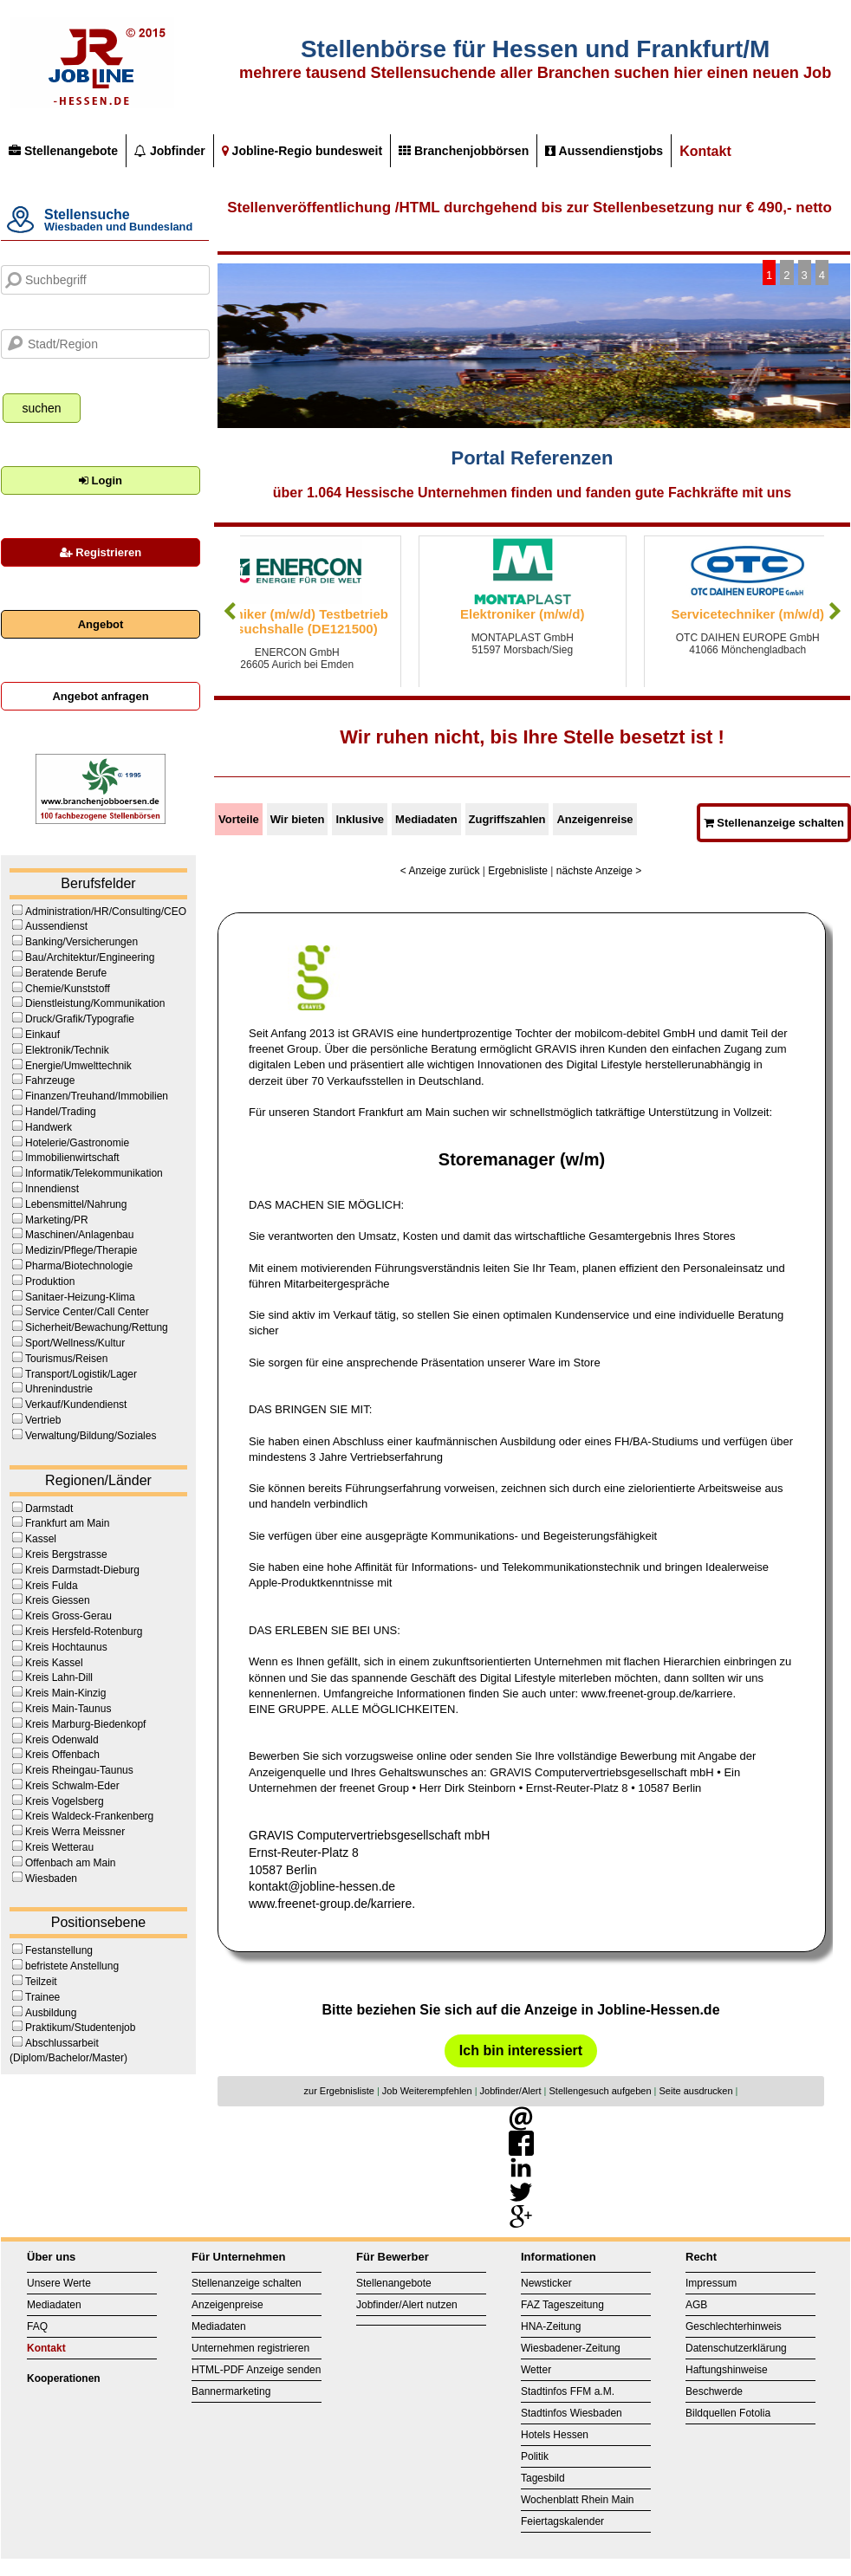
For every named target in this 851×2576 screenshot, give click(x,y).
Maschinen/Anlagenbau (79, 1235)
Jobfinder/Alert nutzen (407, 2305)
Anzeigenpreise (227, 2305)
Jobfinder (169, 151)
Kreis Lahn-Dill (59, 1677)
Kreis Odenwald (62, 1740)
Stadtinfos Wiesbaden (571, 2413)
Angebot (101, 624)
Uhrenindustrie (59, 1389)
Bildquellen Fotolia (727, 2413)
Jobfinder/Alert (511, 2091)
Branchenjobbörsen (464, 151)
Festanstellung (59, 1950)
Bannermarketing (231, 2391)
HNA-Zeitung (551, 2326)
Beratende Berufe (66, 973)
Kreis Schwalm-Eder (72, 1786)
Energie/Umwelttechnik (78, 1066)
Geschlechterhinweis (733, 2326)
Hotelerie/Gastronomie (77, 1143)
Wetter (536, 2370)
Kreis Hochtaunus (66, 1647)
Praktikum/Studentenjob (80, 2027)
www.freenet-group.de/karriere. (332, 1904)
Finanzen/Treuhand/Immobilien (96, 1096)
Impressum (711, 2283)
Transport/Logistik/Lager (81, 1374)
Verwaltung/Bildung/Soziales (90, 1436)
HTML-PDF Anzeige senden (256, 2370)
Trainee (42, 1997)
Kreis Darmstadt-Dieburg (82, 1570)
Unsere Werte (59, 2283)
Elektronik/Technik (67, 1050)
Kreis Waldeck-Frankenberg (89, 1816)
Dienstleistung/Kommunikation (95, 1003)
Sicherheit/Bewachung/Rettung (96, 1327)
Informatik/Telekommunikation (94, 1173)
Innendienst (52, 1189)
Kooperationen (64, 2378)
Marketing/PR (56, 1220)
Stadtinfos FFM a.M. (567, 2391)
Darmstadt (49, 1508)
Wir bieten (297, 819)
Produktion (50, 1281)
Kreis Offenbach (62, 1755)
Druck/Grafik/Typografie (79, 1019)
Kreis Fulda (51, 1586)
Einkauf (42, 1034)
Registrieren (100, 552)
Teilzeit (41, 1982)
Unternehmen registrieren (250, 2348)
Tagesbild (543, 2478)
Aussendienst (56, 926)
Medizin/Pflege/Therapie (81, 1250)
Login (100, 480)
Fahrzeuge (50, 1080)
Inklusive (359, 819)
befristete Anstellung (72, 1966)
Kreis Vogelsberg (64, 1801)
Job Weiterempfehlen (427, 2091)
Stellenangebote (63, 151)
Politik (535, 2456)
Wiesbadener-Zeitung (570, 2348)
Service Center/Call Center (87, 1312)
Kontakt (705, 151)
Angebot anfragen (100, 696)
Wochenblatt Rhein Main (577, 2500)
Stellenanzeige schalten (774, 822)
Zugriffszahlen (507, 819)
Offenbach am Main (70, 1863)
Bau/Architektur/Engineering (89, 957)
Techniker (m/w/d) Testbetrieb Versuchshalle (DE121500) (344, 621)
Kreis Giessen (57, 1600)
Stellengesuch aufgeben (600, 2091)
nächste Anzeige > (598, 871)
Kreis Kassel (54, 1663)
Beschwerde (714, 2391)
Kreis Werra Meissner (75, 1832)
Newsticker (546, 2283)
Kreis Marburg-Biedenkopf (85, 1724)
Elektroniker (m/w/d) (569, 614)
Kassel (40, 1539)
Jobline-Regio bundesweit (302, 151)
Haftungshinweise (726, 2370)
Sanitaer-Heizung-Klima (80, 1297)
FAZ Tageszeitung (562, 2305)
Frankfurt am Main (67, 1523)
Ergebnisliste (518, 871)
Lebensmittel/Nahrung (76, 1204)
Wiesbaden (51, 1878)
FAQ (37, 2326)
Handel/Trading (60, 1112)
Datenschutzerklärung (736, 2348)
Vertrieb (43, 1420)
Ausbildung (50, 2013)
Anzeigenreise (594, 819)
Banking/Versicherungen (81, 942)
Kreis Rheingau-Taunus (79, 1770)
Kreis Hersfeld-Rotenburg (83, 1631)
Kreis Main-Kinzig (65, 1693)
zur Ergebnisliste (339, 2091)
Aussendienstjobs (604, 151)
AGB (696, 2305)
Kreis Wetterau (59, 1847)
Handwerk (48, 1127)
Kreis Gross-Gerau (68, 1616)
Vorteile (238, 819)
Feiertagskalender (562, 2521)
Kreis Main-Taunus (68, 1709)
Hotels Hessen (554, 2435)
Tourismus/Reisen (66, 1359)
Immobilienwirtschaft (72, 1158)
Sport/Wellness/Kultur (75, 1343)
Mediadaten (426, 819)
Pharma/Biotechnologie (79, 1266)
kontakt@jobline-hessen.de (322, 1886)
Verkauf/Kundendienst (76, 1404)
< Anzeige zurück (440, 871)
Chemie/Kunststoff (67, 989)
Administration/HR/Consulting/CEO (105, 911)
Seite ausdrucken (696, 2091)
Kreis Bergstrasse (66, 1554)
